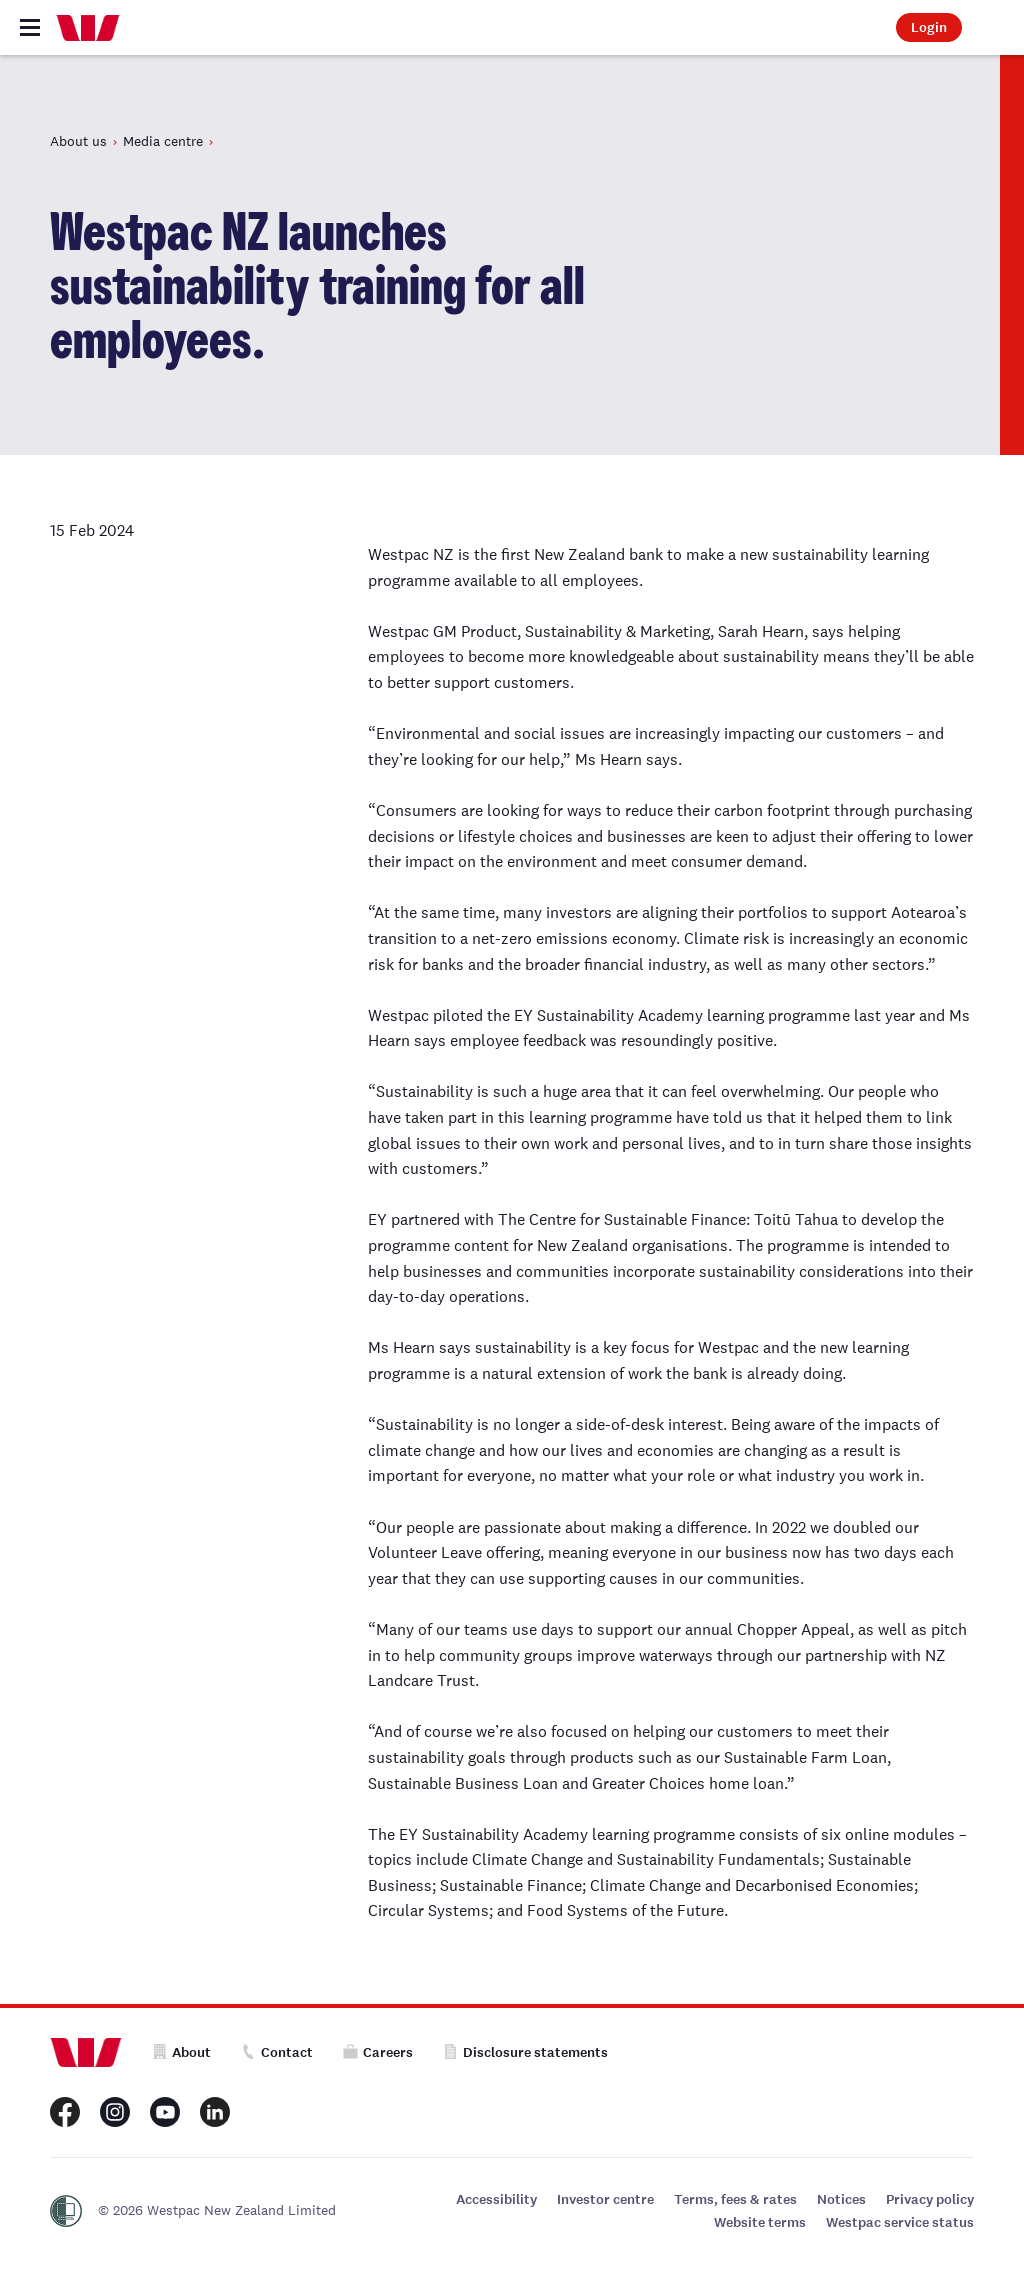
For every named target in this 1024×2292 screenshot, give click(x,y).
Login (929, 27)
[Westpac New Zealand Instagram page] (115, 2112)
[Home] (88, 28)
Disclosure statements (525, 2052)
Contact (277, 2052)
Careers (378, 2052)
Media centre (163, 141)
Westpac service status (900, 2222)
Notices (841, 2199)
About (181, 2052)
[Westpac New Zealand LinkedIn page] (215, 2112)
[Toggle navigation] (30, 27)
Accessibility (496, 2199)
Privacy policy (930, 2199)
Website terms (760, 2222)
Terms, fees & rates (735, 2199)
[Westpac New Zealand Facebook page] (65, 2112)
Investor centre (605, 2199)
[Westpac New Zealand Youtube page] (165, 2112)
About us (78, 141)
